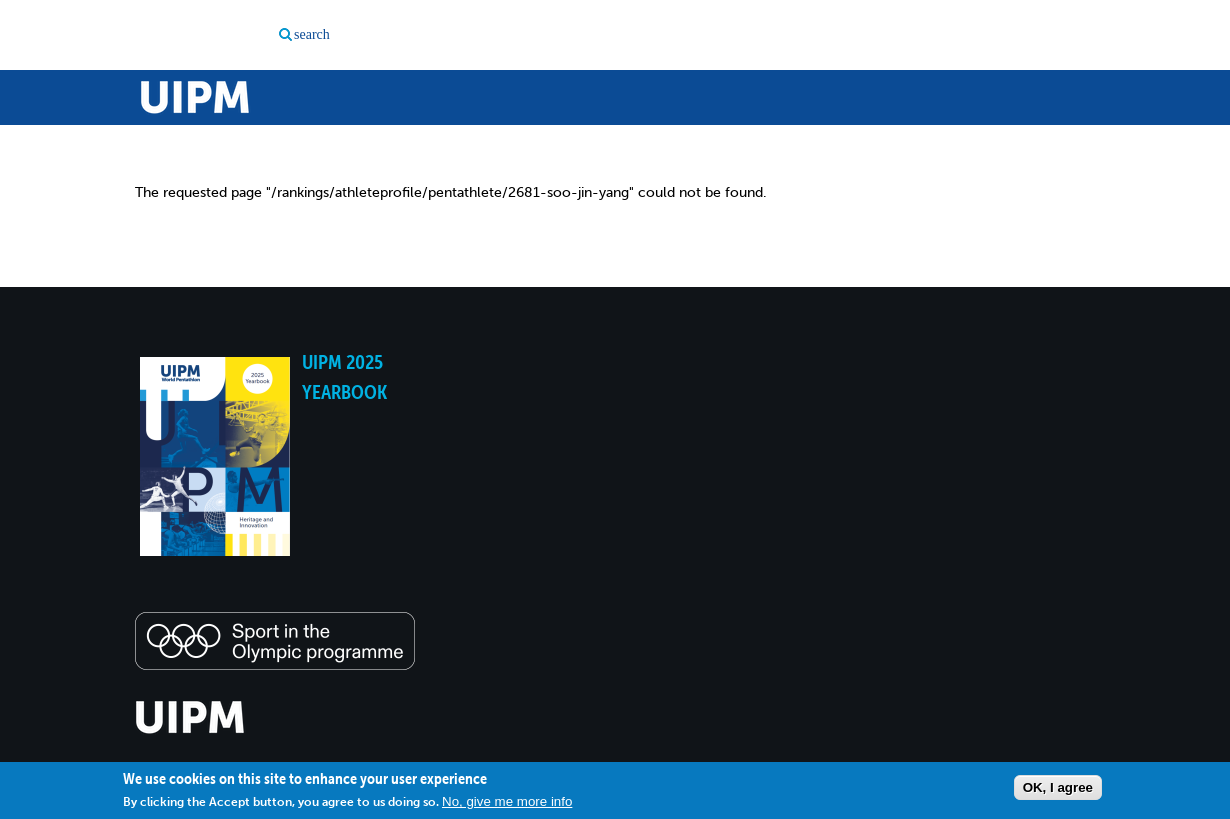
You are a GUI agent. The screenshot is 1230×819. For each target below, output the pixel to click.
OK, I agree (1058, 787)
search (312, 34)
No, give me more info (507, 801)
